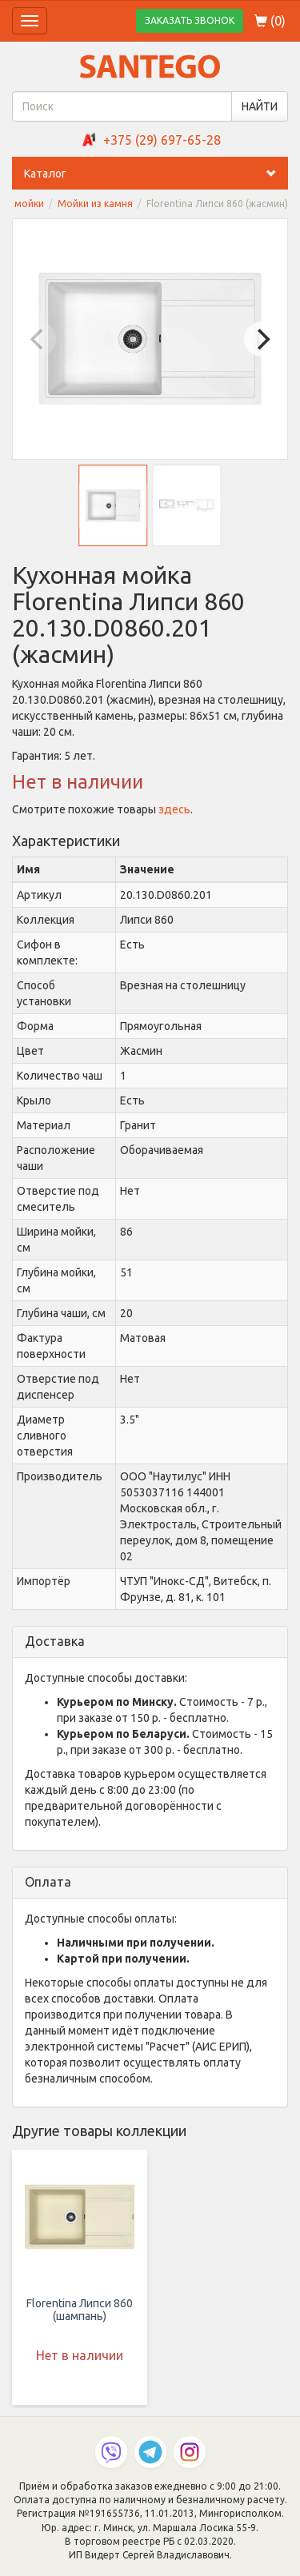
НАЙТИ (260, 106)
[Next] (261, 339)
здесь (174, 809)
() (270, 21)
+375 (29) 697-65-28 (162, 140)
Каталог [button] (156, 174)
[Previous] (38, 339)
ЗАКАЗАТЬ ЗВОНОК (189, 20)
